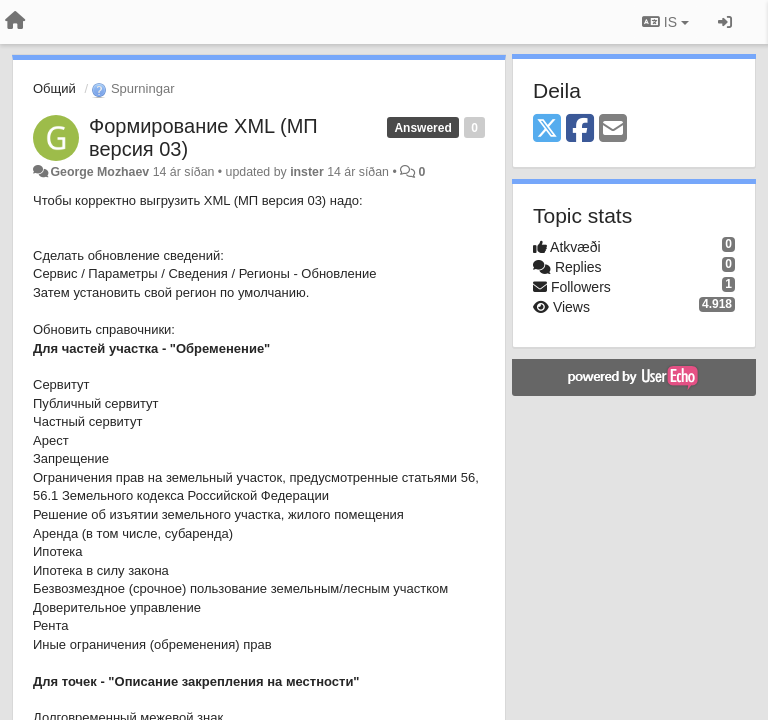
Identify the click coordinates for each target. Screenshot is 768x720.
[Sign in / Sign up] (725, 22)
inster (307, 172)
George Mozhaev (99, 172)
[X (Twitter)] (547, 129)
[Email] (613, 129)
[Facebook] (580, 129)
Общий (54, 88)
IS (665, 22)
